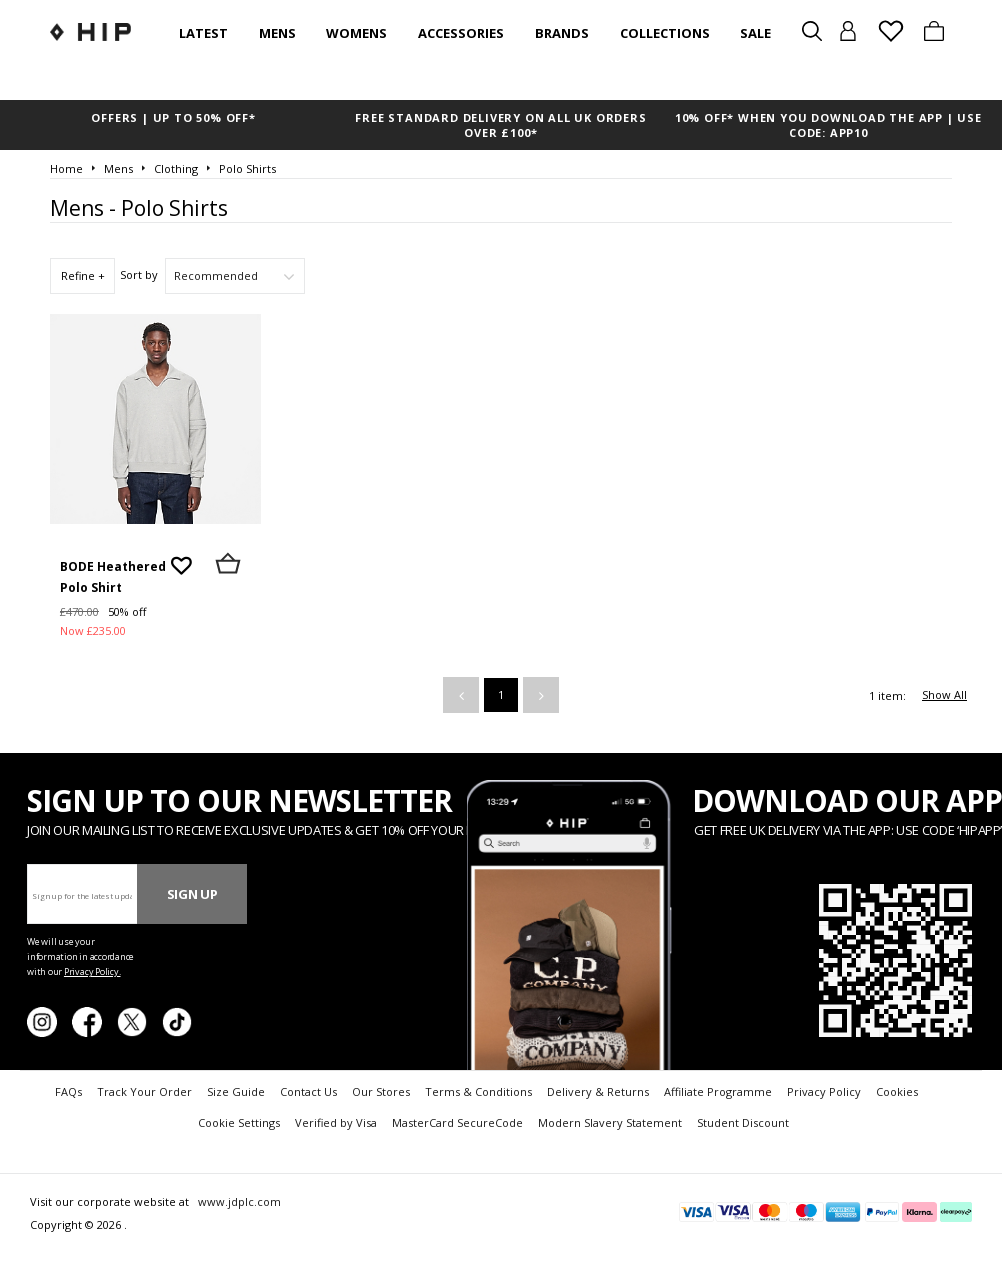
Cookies (897, 1091)
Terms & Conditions (478, 1091)
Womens (356, 33)
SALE (755, 33)
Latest (203, 33)
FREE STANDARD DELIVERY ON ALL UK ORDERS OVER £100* (500, 125)
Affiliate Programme (718, 1091)
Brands (562, 33)
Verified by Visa (336, 1122)
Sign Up (192, 894)
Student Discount (743, 1122)
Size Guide (236, 1091)
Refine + (83, 275)
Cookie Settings (239, 1122)
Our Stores (381, 1091)
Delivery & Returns (598, 1091)
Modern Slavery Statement (610, 1122)
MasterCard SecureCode (457, 1122)
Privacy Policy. (92, 971)
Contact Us (308, 1091)
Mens (277, 33)
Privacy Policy (824, 1091)
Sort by (139, 274)
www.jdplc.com (238, 1201)
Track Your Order (144, 1091)
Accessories (461, 33)
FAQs (68, 1091)
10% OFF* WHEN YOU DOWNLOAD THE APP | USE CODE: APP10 (828, 125)
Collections (665, 33)
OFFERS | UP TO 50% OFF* (173, 117)
